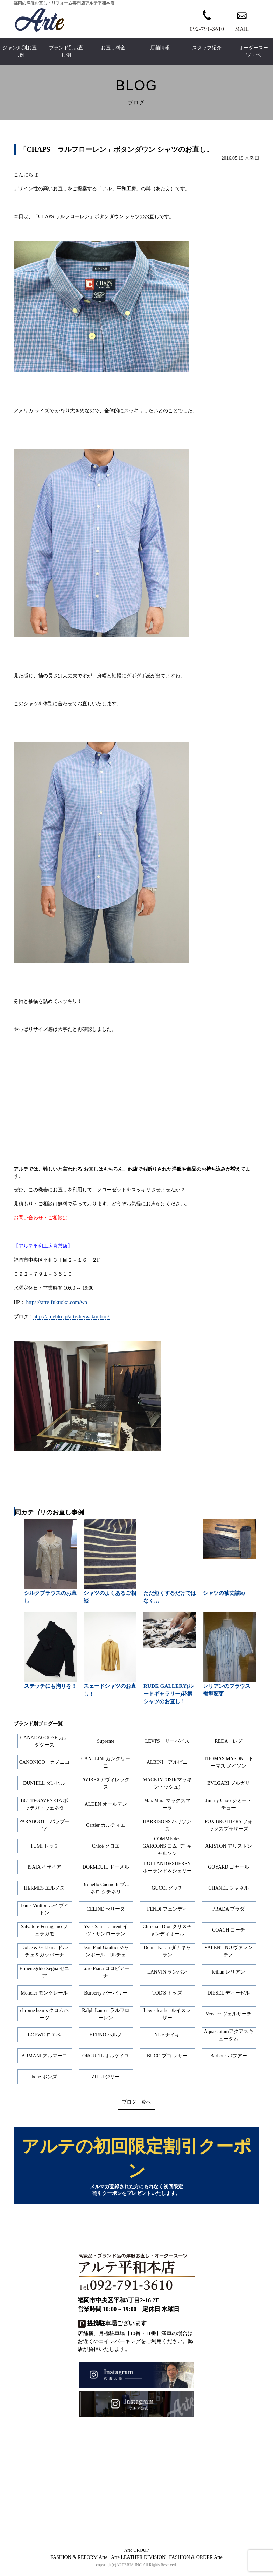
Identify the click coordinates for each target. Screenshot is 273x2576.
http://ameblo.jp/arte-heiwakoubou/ (71, 1316)
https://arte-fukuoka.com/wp (56, 1302)
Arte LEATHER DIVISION (138, 2561)
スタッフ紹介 (207, 47)
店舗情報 (160, 47)
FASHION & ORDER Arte (196, 2561)
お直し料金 (113, 47)
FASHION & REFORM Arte (78, 2561)
